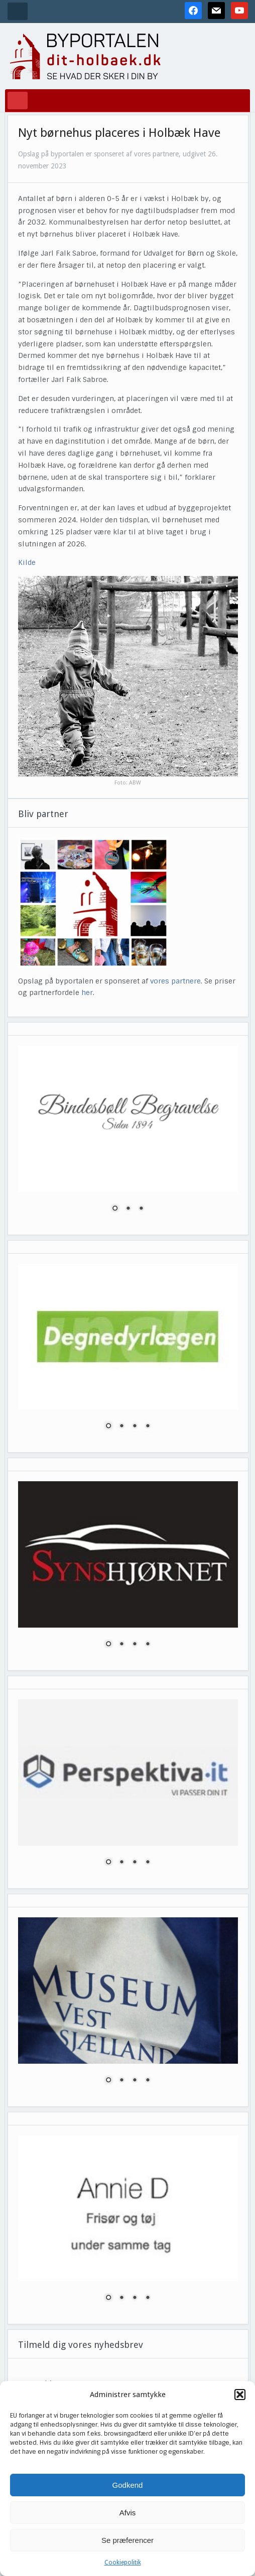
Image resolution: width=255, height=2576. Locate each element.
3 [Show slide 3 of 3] (141, 1209)
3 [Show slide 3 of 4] (134, 1426)
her (87, 992)
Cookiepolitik (122, 2562)
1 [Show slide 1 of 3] (114, 1209)
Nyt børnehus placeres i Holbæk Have (119, 133)
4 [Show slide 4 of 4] (147, 1426)
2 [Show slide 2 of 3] (128, 1209)
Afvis (127, 2512)
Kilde (27, 562)
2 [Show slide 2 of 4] (121, 1426)
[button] (240, 2395)
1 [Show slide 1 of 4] (108, 1426)
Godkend (127, 2485)
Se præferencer (127, 2540)
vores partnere (175, 980)
